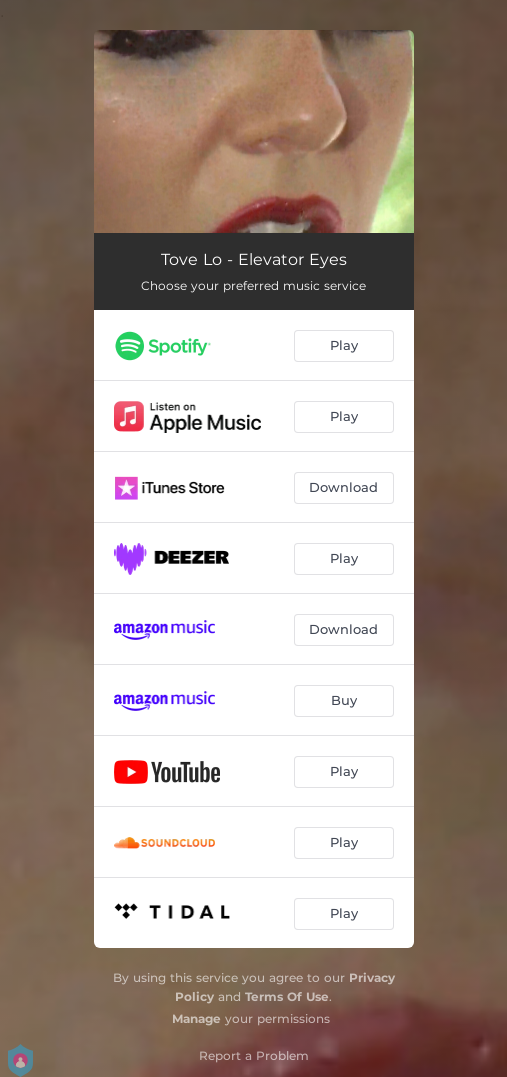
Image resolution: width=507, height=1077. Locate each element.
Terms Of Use (287, 996)
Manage (196, 1018)
